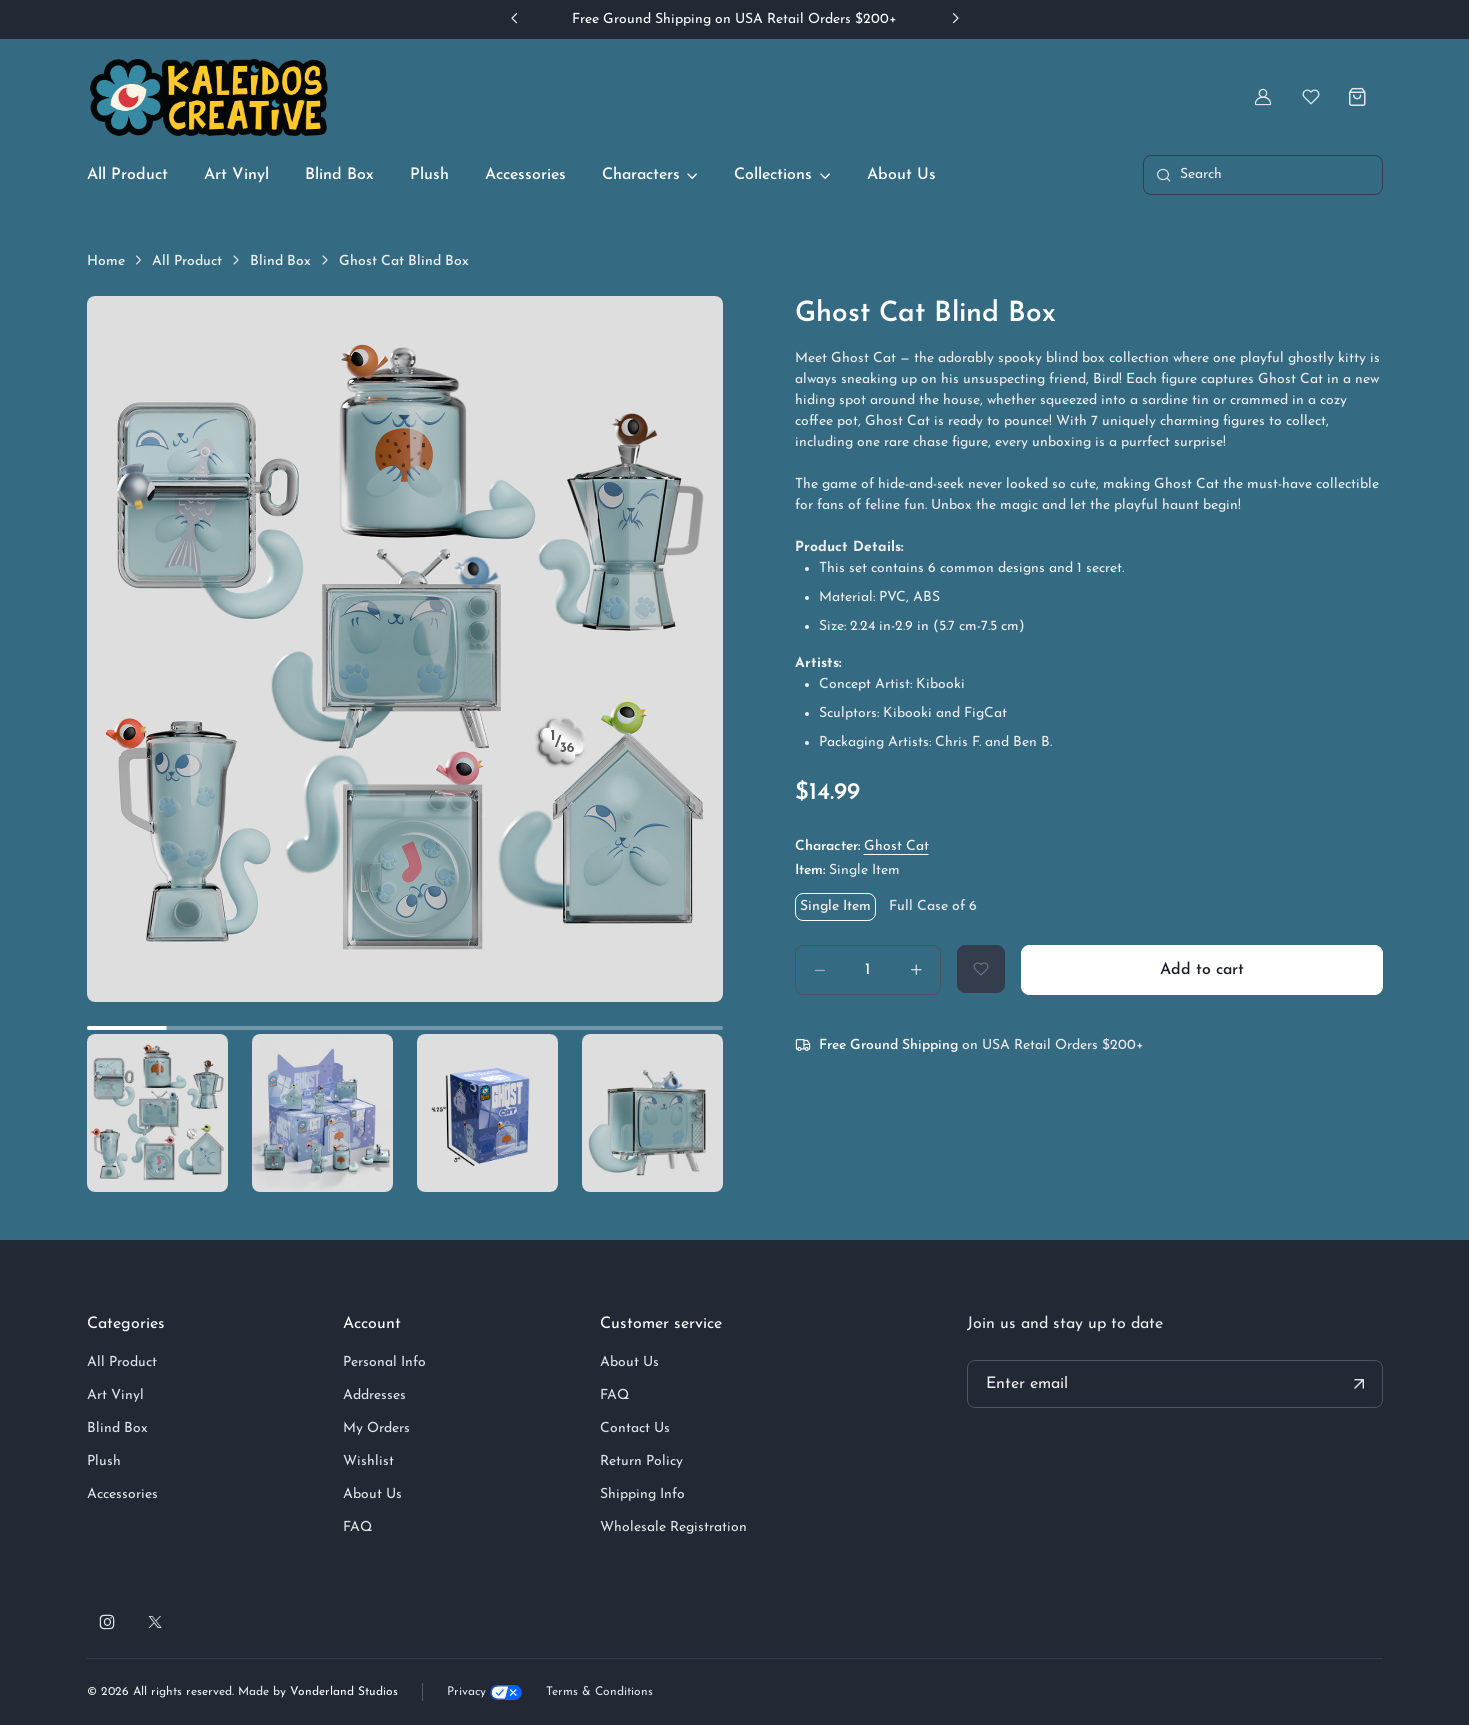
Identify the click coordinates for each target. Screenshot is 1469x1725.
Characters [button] (641, 175)
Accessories (525, 175)
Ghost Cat (896, 846)
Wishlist (368, 1461)
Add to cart (1202, 970)
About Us (901, 175)
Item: (847, 870)
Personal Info (384, 1362)
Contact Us (635, 1428)
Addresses (374, 1395)
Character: (862, 846)
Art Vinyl (236, 175)
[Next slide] (955, 18)
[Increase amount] (916, 970)
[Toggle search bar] (1263, 175)
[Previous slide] (515, 18)
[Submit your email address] (1359, 1384)
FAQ (357, 1527)
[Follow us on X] (155, 1622)
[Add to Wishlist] (981, 969)
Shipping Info (642, 1494)
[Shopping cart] (1359, 97)
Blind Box (339, 175)
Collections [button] (773, 175)
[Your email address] (1175, 1384)
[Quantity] (868, 970)
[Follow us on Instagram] (107, 1622)
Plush (429, 175)
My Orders (376, 1428)
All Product (127, 175)
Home (106, 261)
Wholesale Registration (673, 1527)
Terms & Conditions (599, 1692)
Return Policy (641, 1461)
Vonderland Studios (344, 1692)
